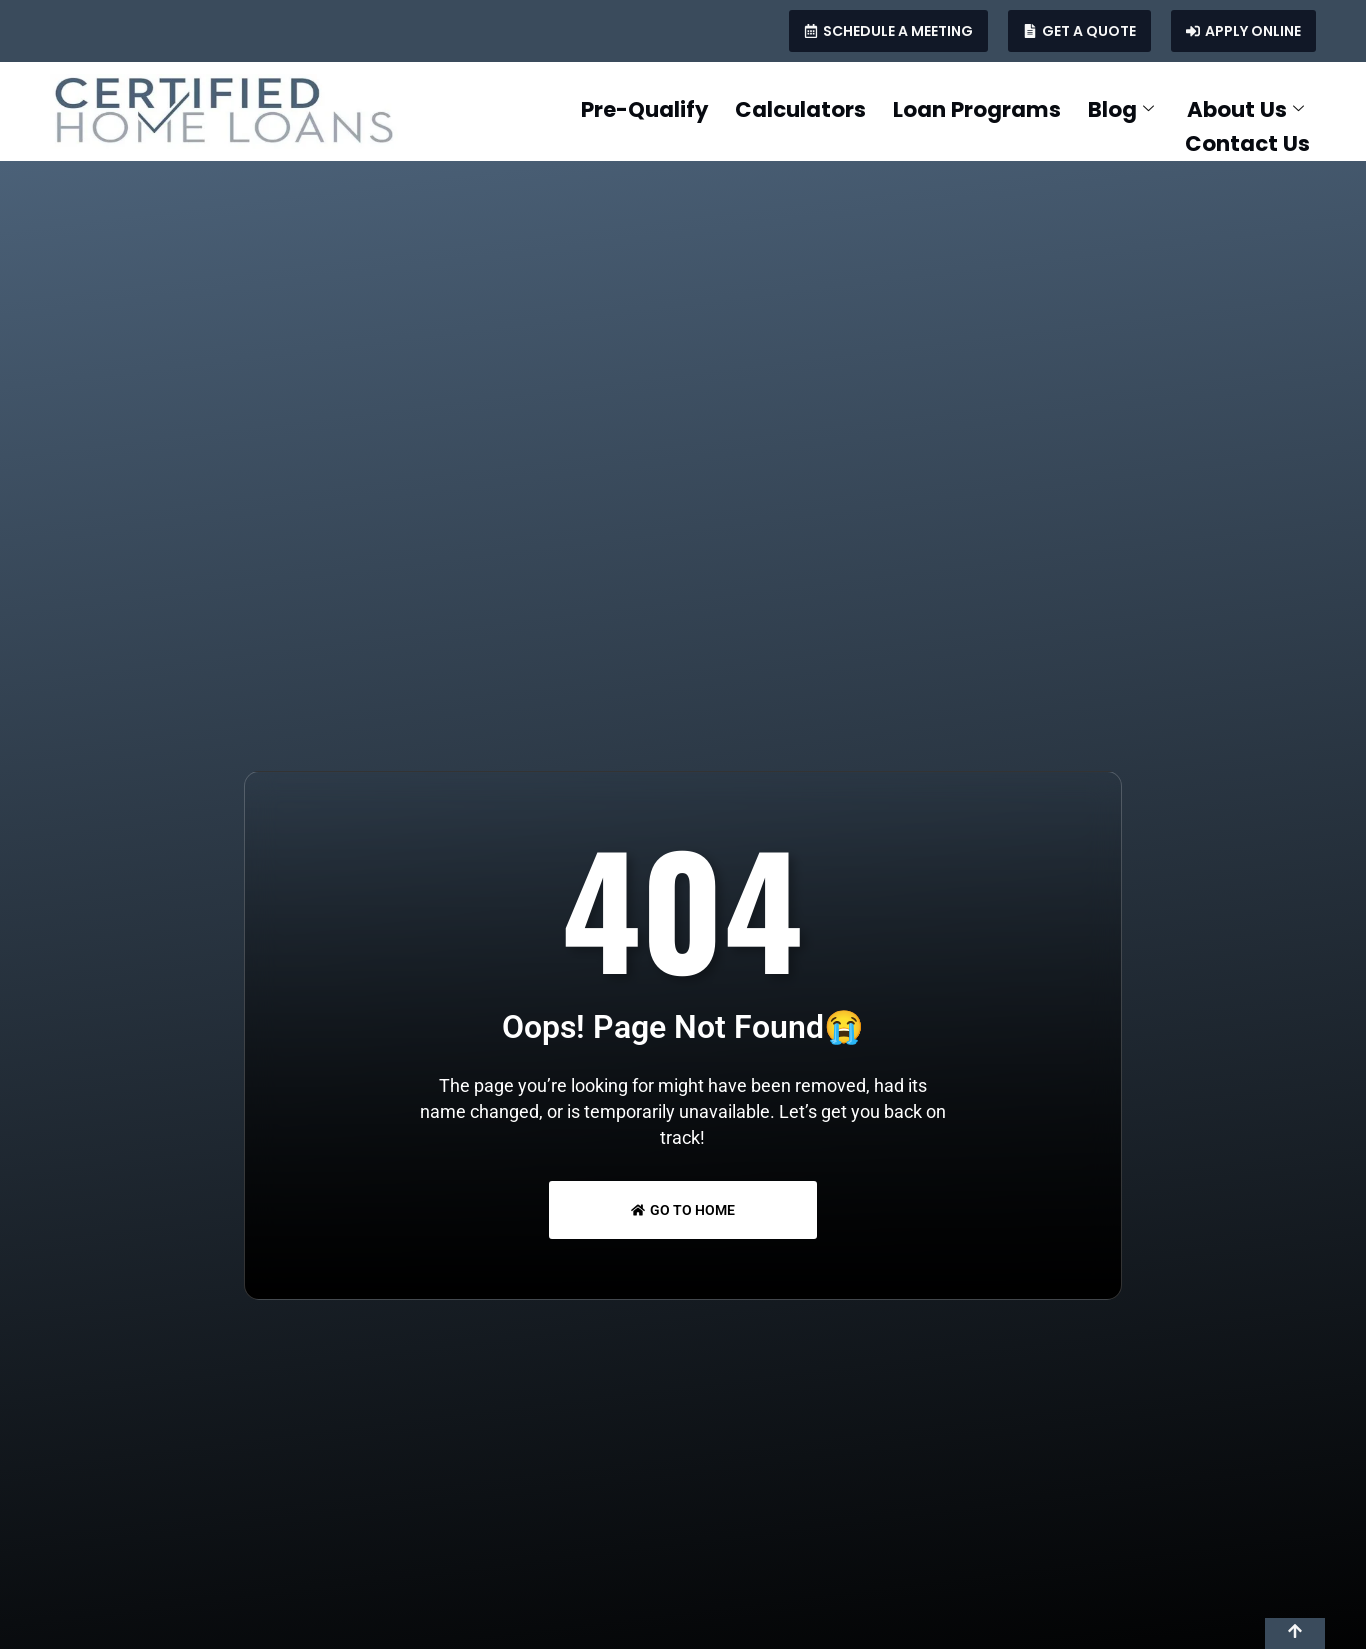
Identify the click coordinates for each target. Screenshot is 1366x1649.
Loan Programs (945, 108)
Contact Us (1244, 138)
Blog (1108, 108)
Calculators (742, 108)
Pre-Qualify (564, 108)
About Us (1243, 108)
